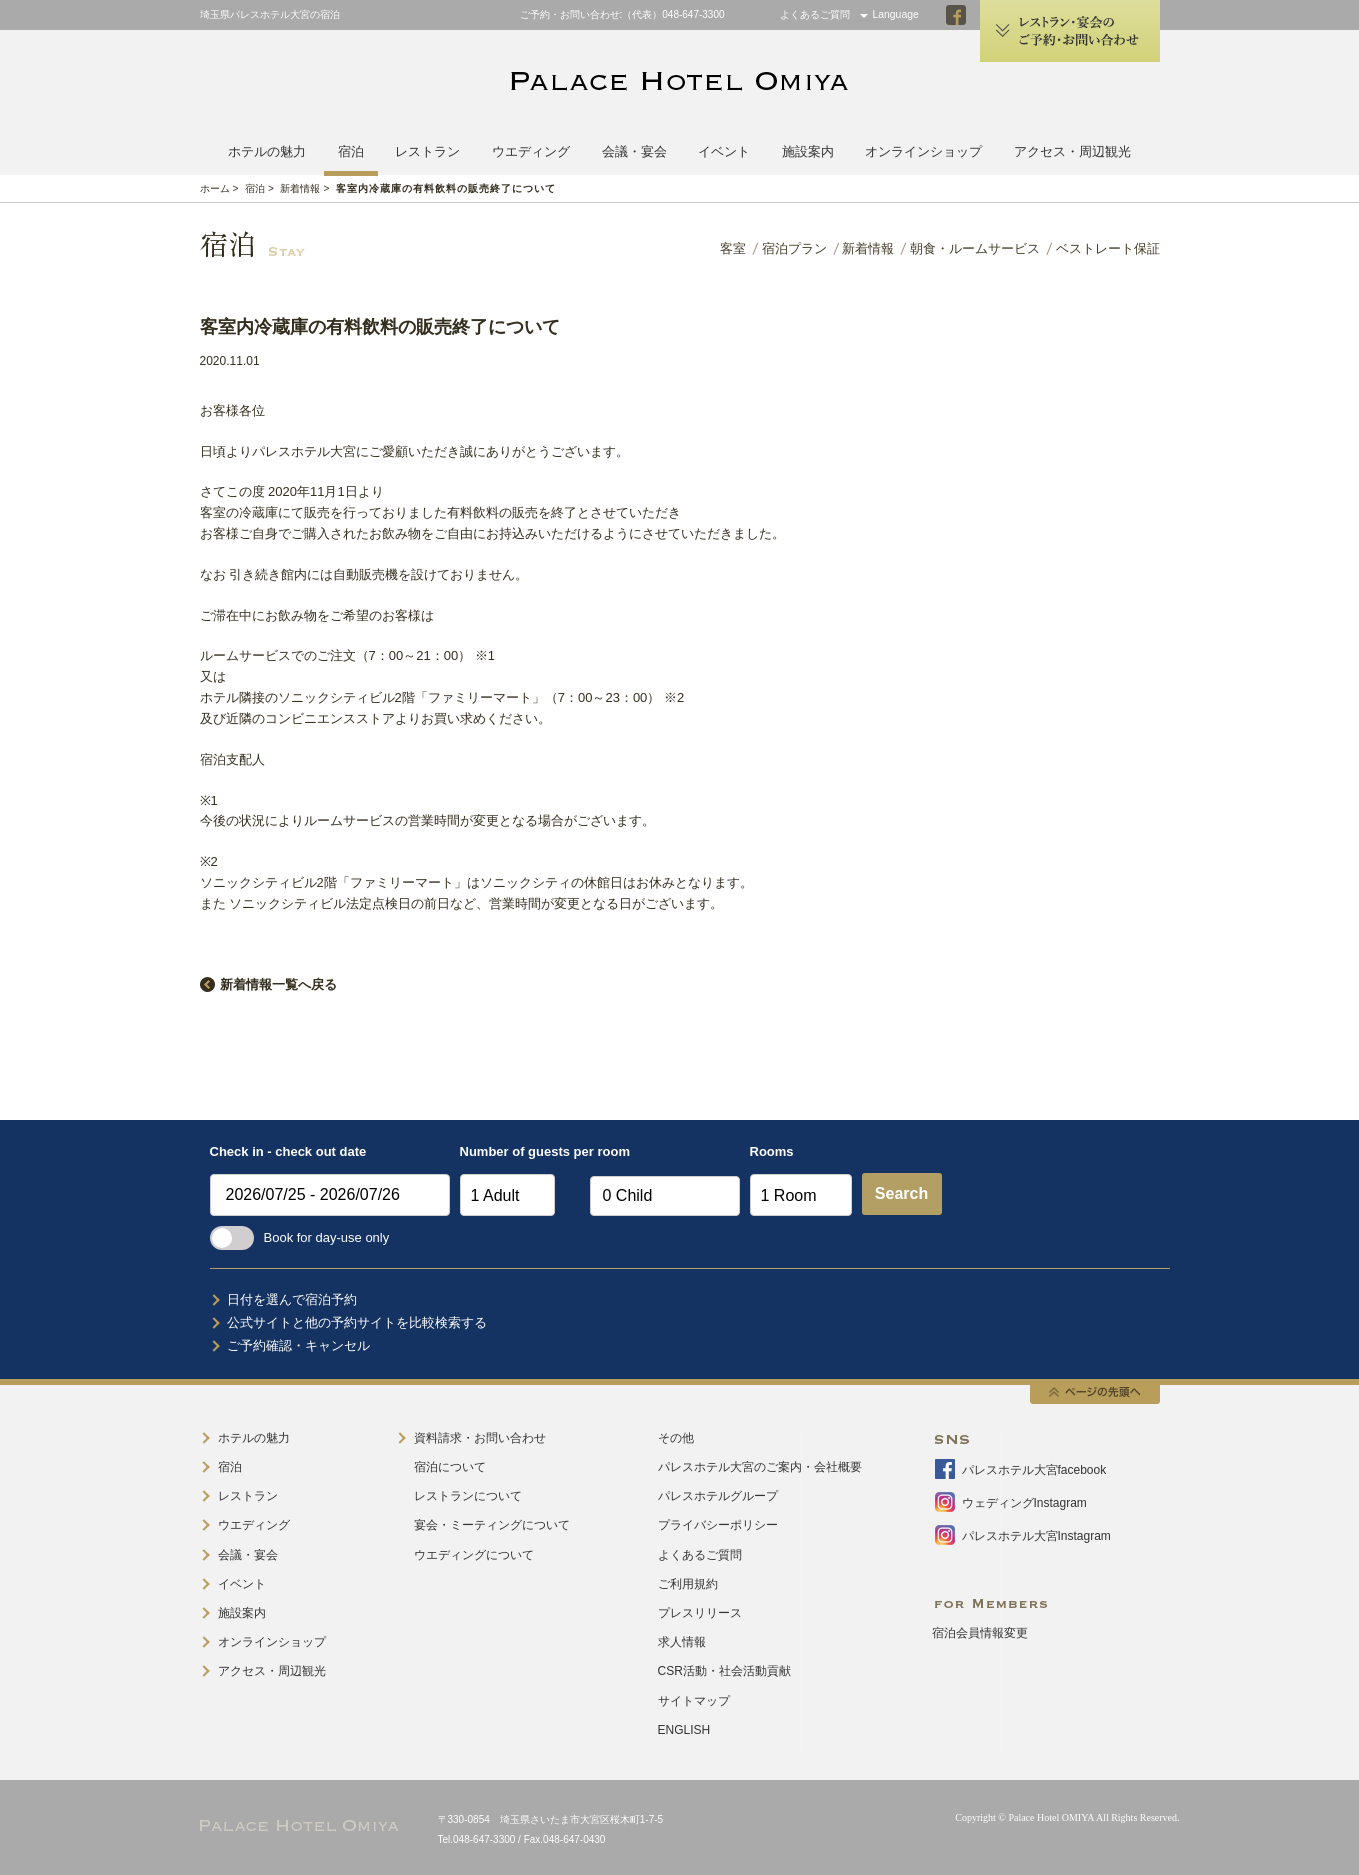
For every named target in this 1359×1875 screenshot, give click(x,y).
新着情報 (300, 188)
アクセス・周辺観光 (1072, 151)
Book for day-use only (300, 1237)
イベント (724, 151)
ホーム (215, 188)
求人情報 (682, 1642)
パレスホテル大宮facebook (1034, 1470)
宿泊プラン (794, 248)
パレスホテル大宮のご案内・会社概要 (760, 1467)
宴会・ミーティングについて (492, 1525)
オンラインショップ (923, 151)
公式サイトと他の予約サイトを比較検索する (357, 1322)
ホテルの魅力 (267, 151)
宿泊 (351, 151)
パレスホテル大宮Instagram (1036, 1536)
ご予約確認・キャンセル (298, 1345)
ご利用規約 (688, 1584)
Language (896, 14)
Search (901, 1193)
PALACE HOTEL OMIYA (680, 83)
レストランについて (468, 1496)
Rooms (772, 1151)
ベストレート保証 (1108, 248)
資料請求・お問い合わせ (480, 1438)
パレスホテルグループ (718, 1496)
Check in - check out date (288, 1151)
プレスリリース (700, 1613)
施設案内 (808, 151)
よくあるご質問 (815, 14)
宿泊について (450, 1467)
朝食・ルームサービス (975, 248)
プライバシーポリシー (718, 1525)
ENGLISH (684, 1730)
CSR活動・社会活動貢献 (724, 1671)
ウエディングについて (474, 1555)
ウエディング (531, 151)
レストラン (427, 151)
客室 (733, 248)
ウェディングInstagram (1024, 1503)
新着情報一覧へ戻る (278, 984)
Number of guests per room (520, 1151)
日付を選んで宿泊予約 (292, 1299)
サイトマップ (694, 1701)
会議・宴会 (634, 151)
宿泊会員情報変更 (980, 1633)
